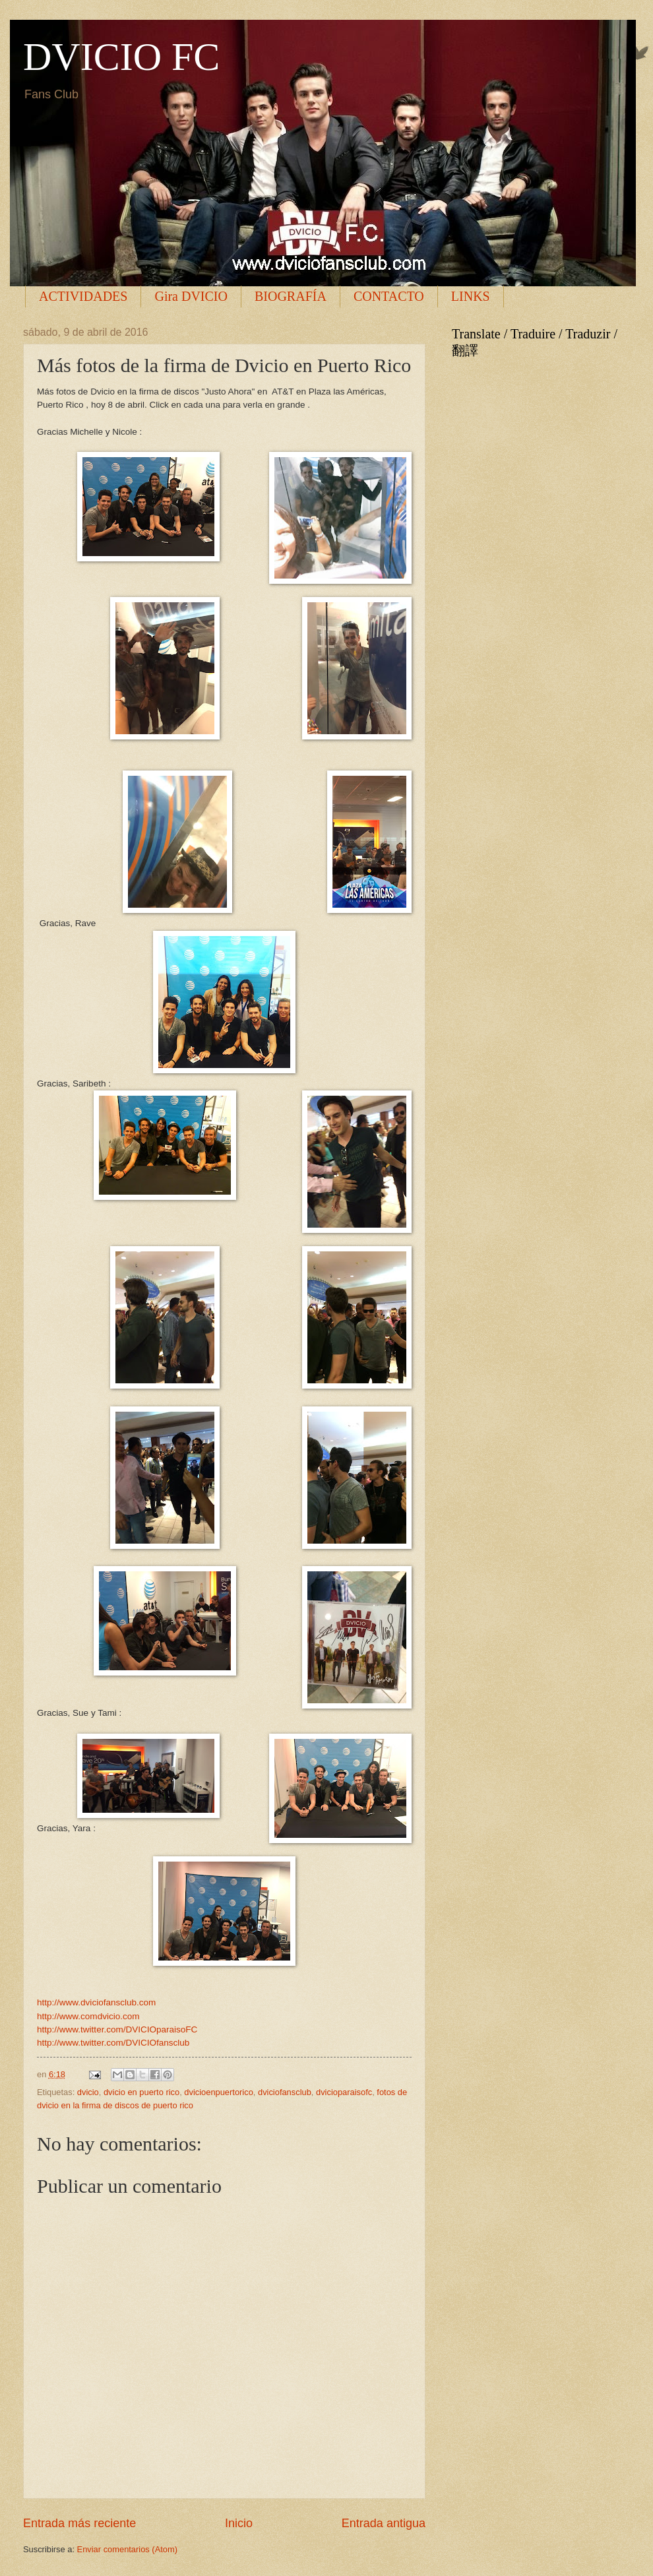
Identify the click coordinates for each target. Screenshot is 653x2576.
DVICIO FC (121, 57)
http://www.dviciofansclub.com (96, 2002)
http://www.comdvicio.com (88, 2016)
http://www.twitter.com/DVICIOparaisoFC (117, 2029)
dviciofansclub (284, 2092)
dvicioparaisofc (344, 2092)
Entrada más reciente (79, 2523)
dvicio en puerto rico (141, 2092)
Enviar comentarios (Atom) (127, 2549)
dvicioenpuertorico (218, 2092)
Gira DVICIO (191, 296)
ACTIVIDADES (83, 296)
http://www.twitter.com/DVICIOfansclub (113, 2043)
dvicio (88, 2092)
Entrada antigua (383, 2523)
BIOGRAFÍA (290, 296)
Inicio (239, 2523)
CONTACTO (389, 296)
